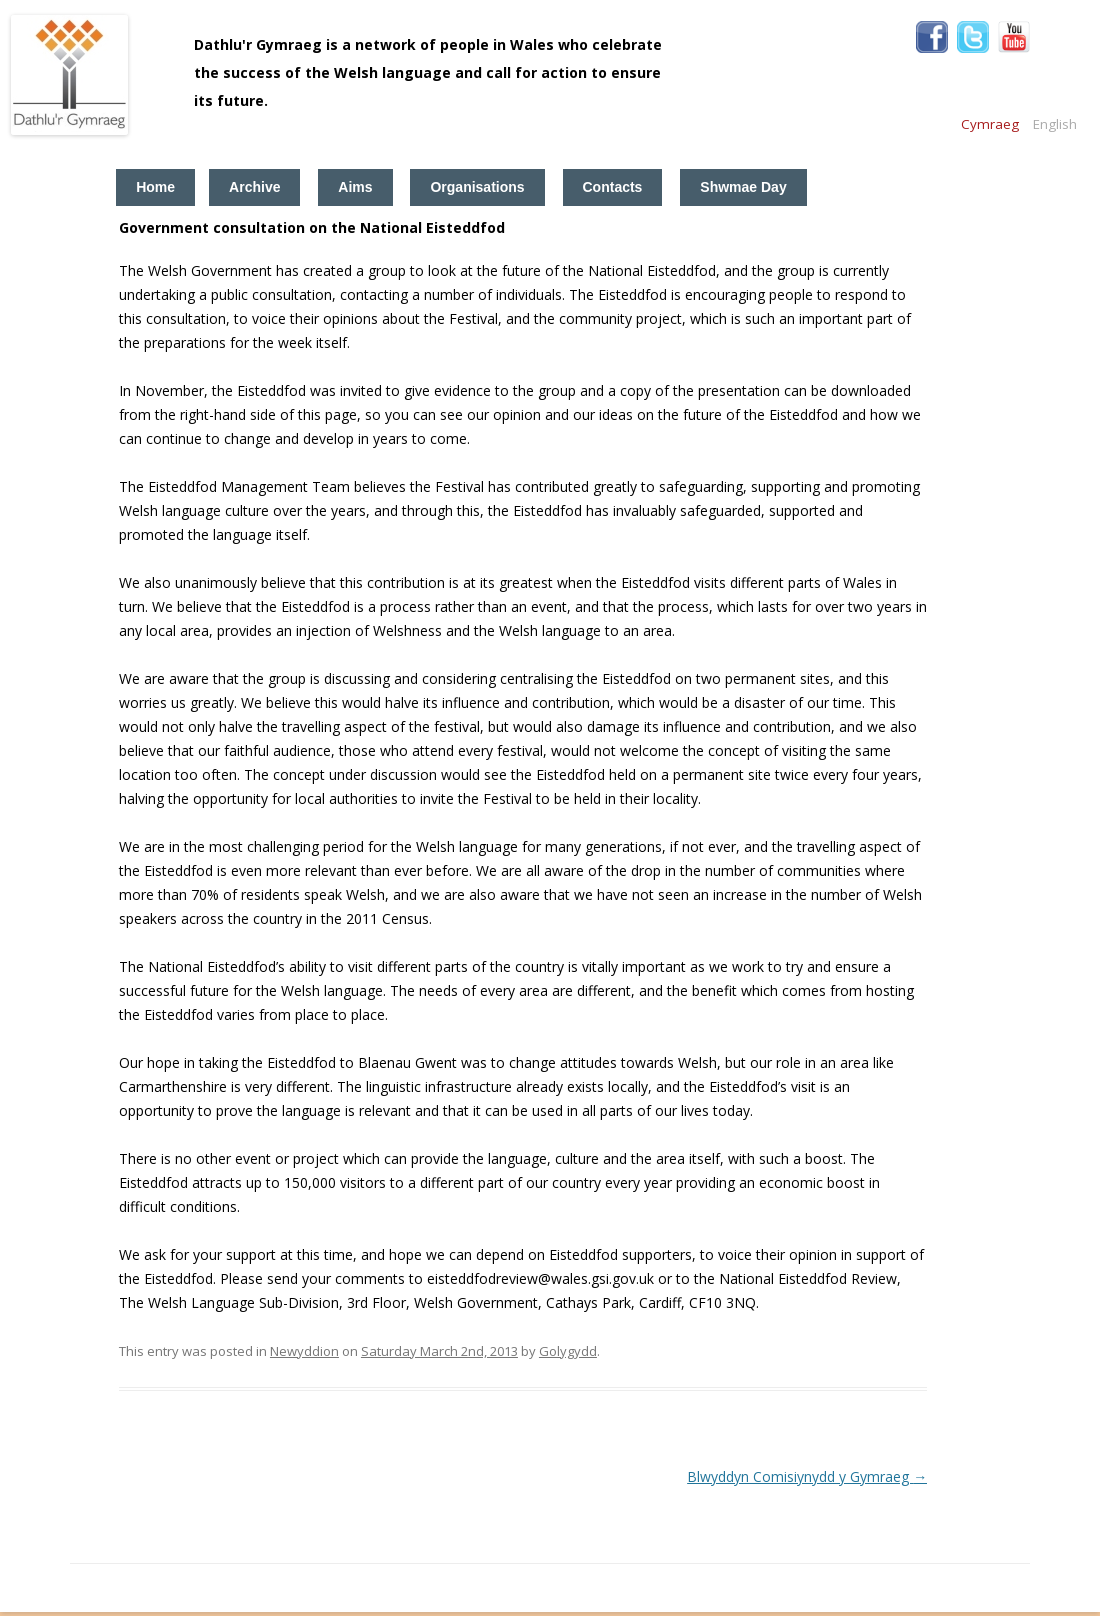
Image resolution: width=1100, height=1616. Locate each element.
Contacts (613, 187)
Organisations (477, 187)
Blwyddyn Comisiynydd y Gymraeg (807, 1476)
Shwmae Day (743, 187)
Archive (254, 187)
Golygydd (568, 1351)
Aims (355, 187)
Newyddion (304, 1351)
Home (155, 187)
